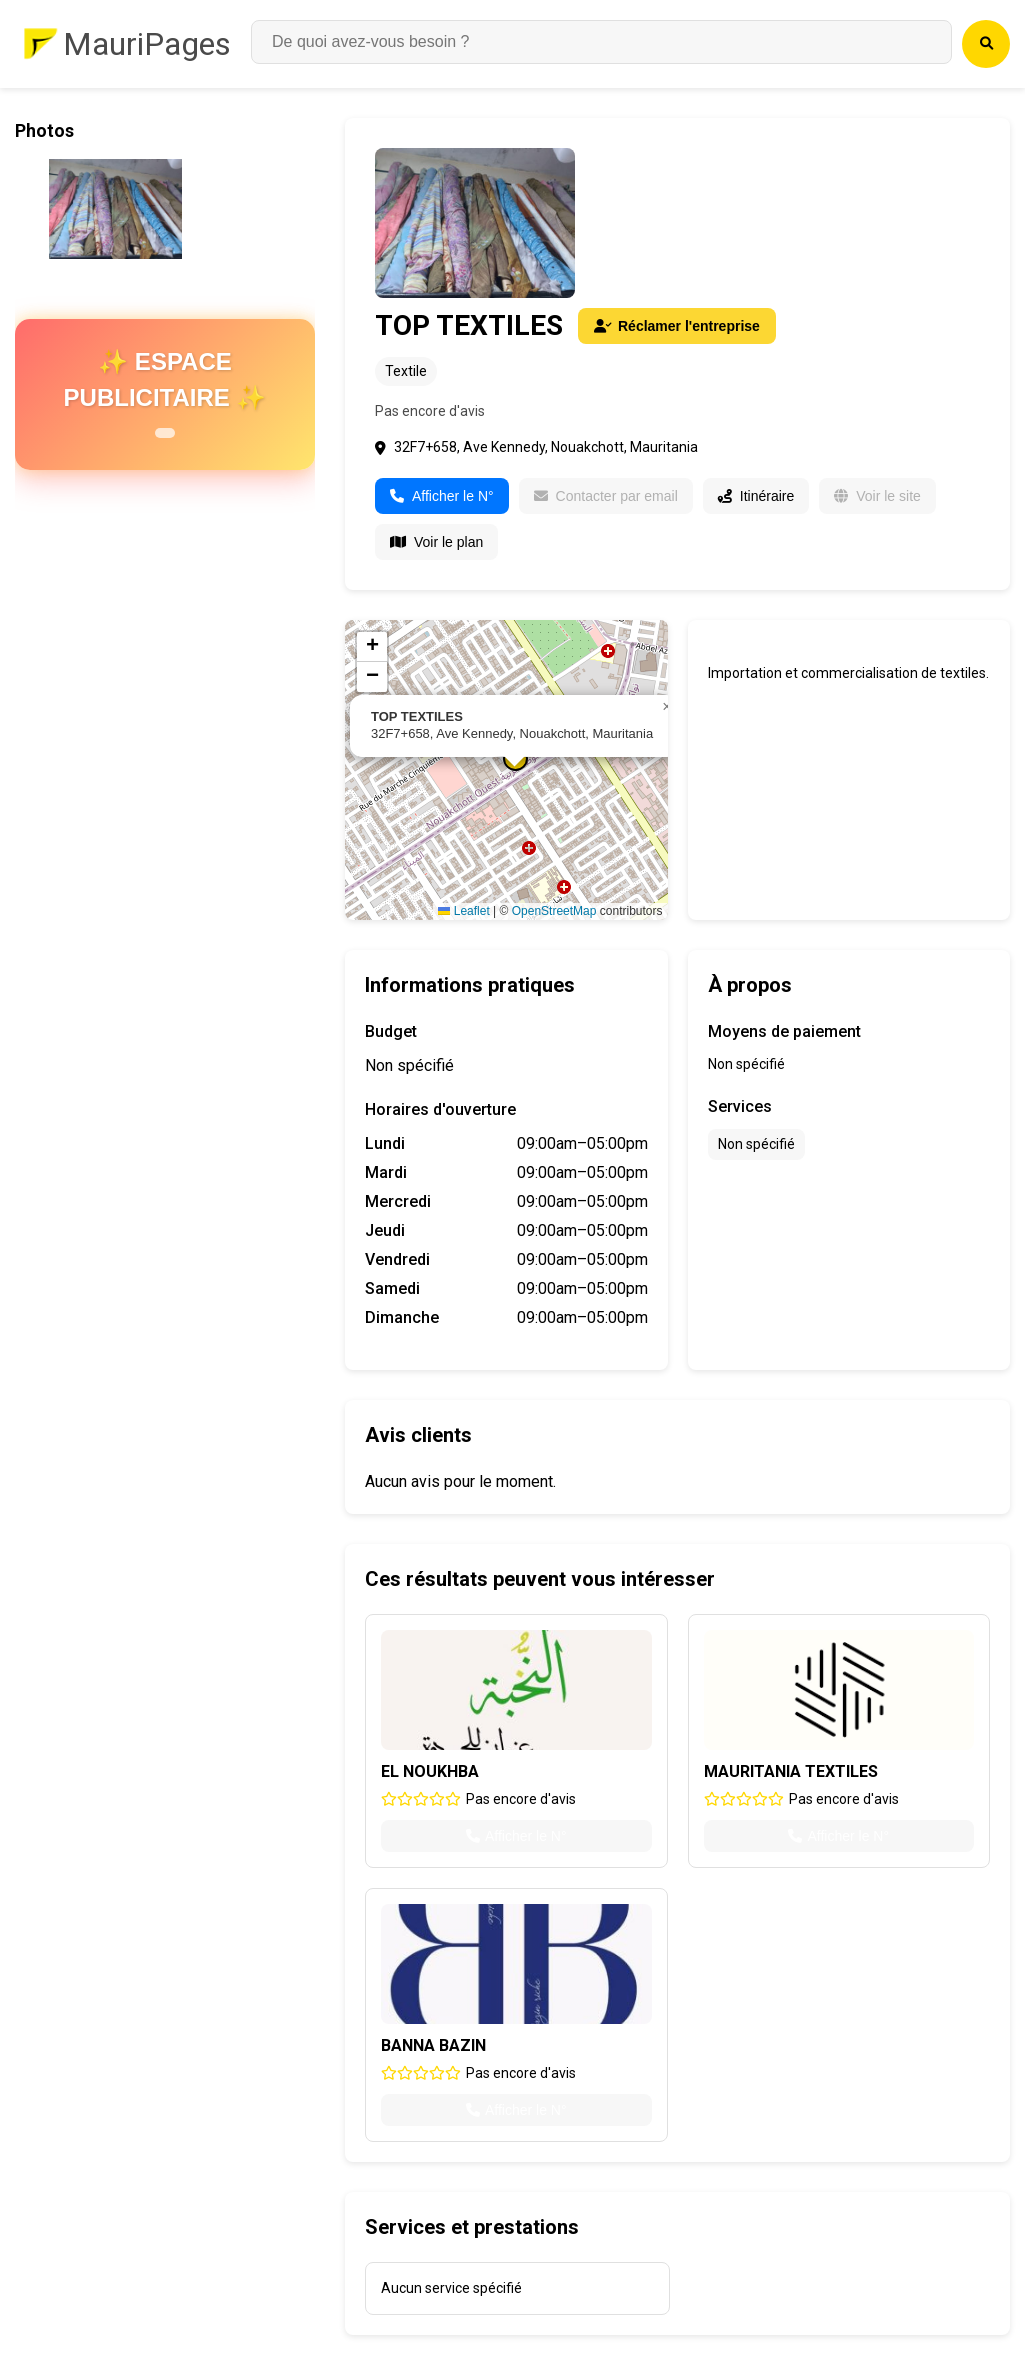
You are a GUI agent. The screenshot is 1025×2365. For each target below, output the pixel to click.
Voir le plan (436, 542)
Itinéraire (756, 496)
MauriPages (147, 44)
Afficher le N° (442, 496)
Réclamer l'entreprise (677, 326)
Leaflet (463, 911)
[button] (667, 707)
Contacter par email (606, 496)
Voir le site (877, 496)
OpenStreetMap (554, 911)
